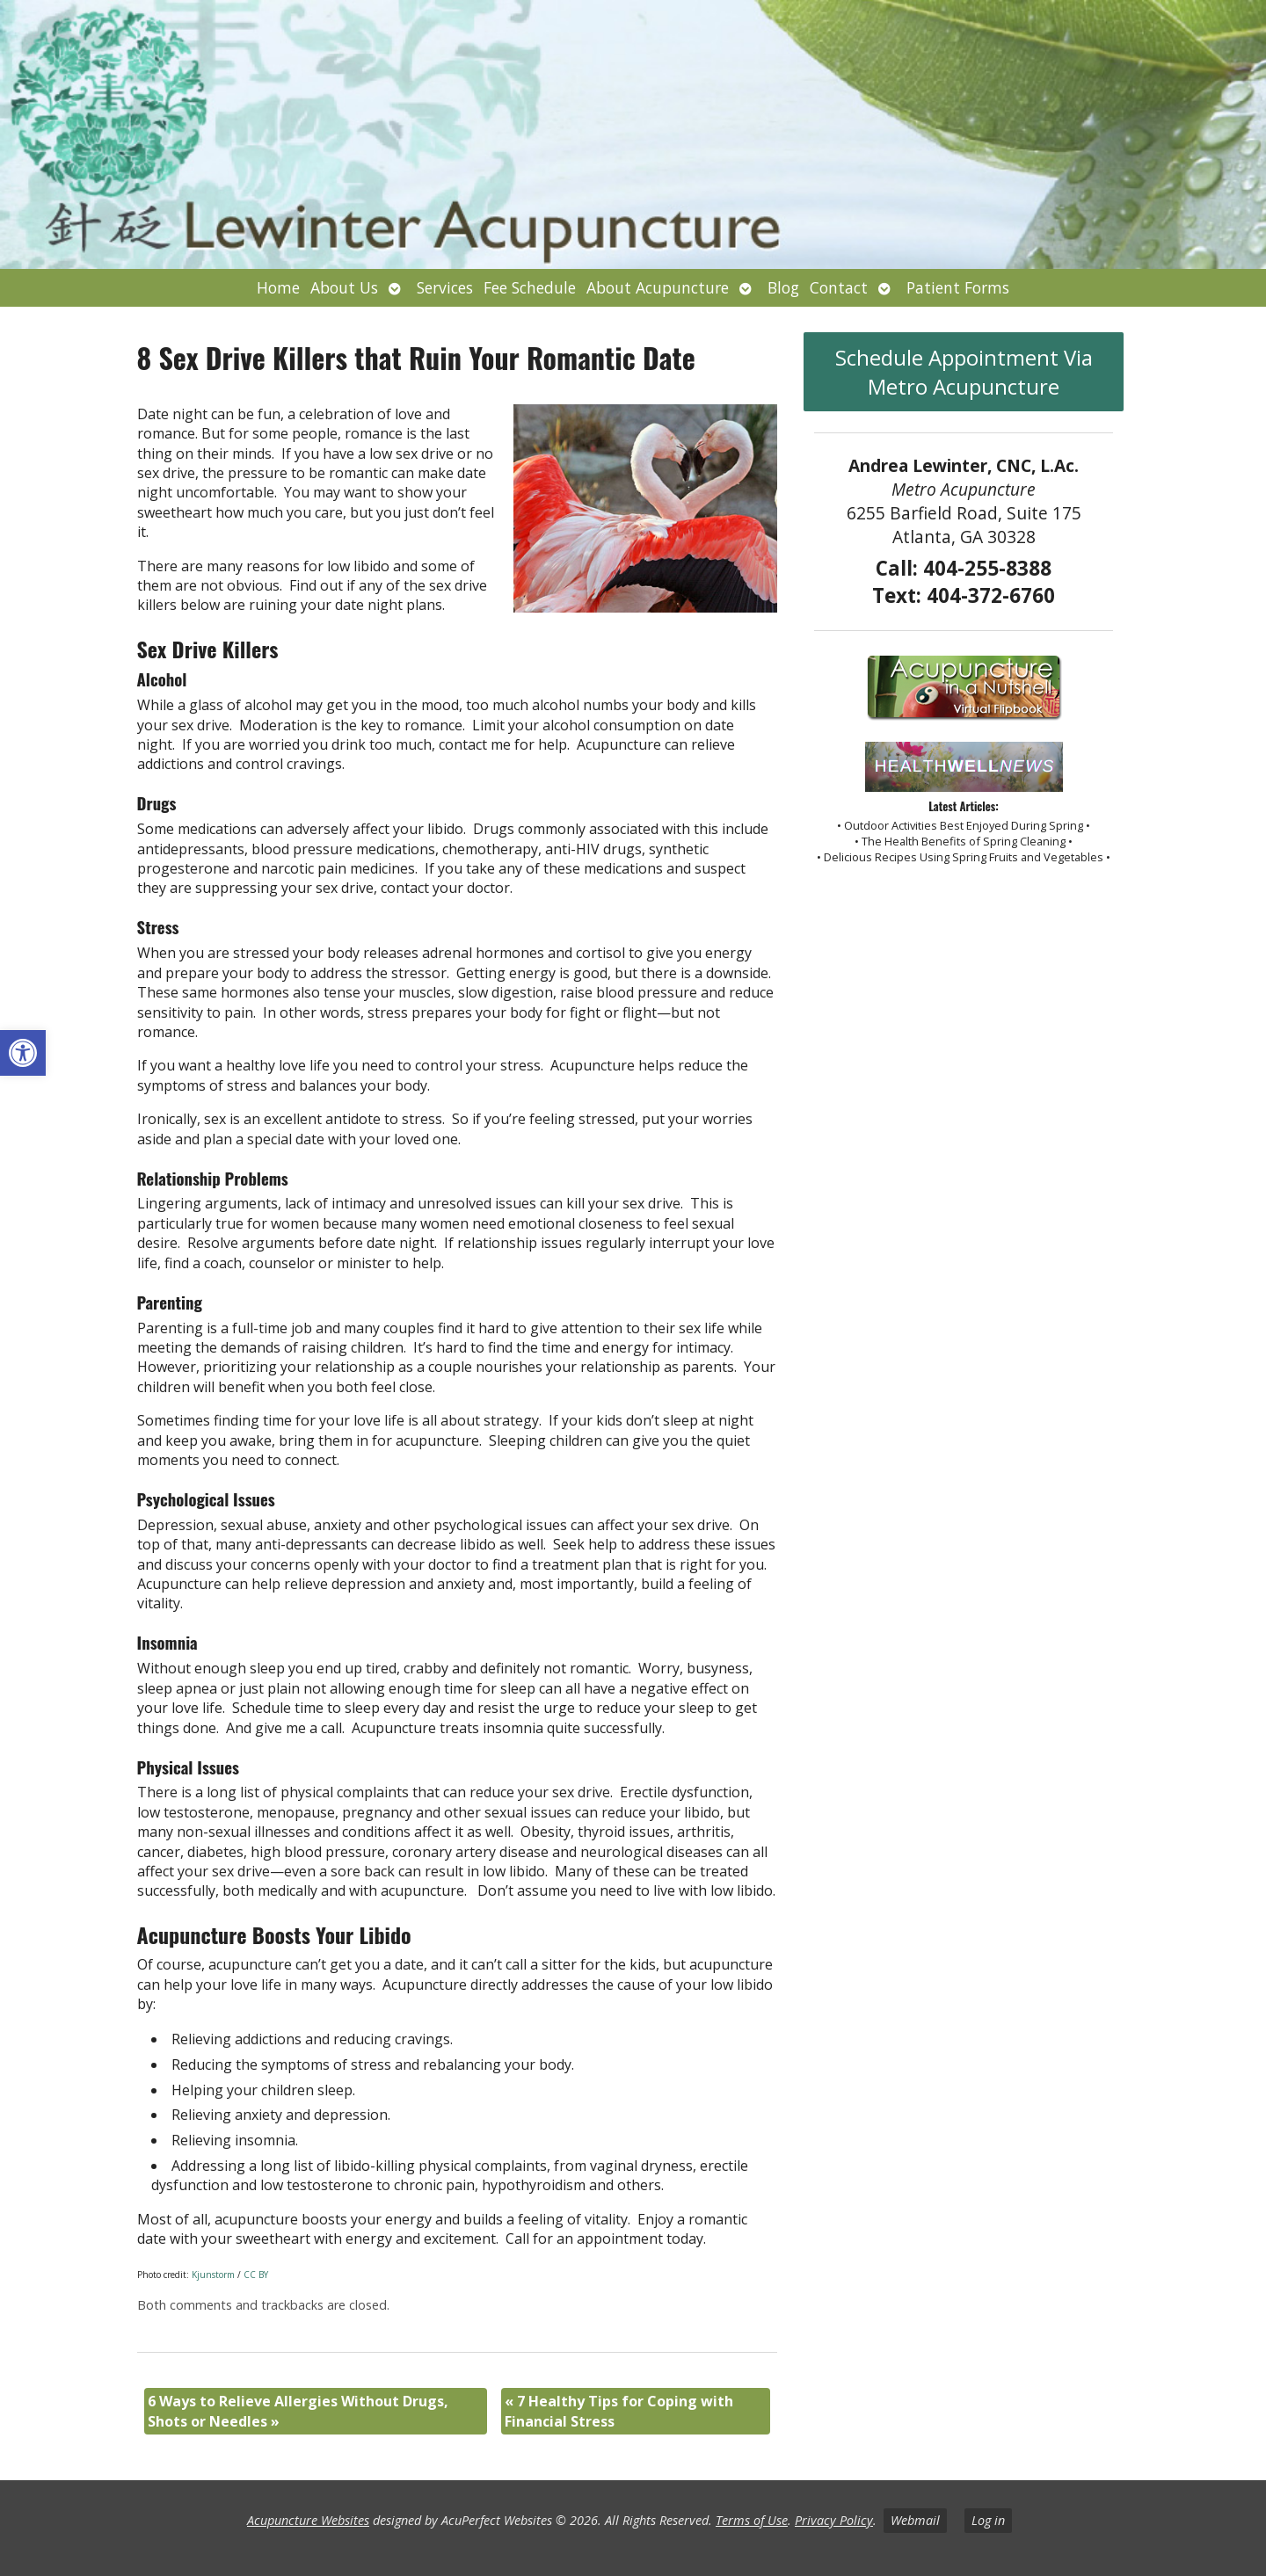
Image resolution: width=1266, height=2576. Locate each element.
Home (278, 287)
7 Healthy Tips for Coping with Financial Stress (619, 2410)
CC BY (256, 2274)
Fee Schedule (530, 287)
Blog (783, 287)
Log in (988, 2520)
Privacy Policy (834, 2520)
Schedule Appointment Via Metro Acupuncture (964, 372)
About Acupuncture (657, 287)
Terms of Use (752, 2520)
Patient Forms (957, 287)
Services (445, 287)
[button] (23, 1053)
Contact (839, 287)
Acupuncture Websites (308, 2520)
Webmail (915, 2520)
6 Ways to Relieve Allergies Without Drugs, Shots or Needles (298, 2410)
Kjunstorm (213, 2274)
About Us (344, 287)
